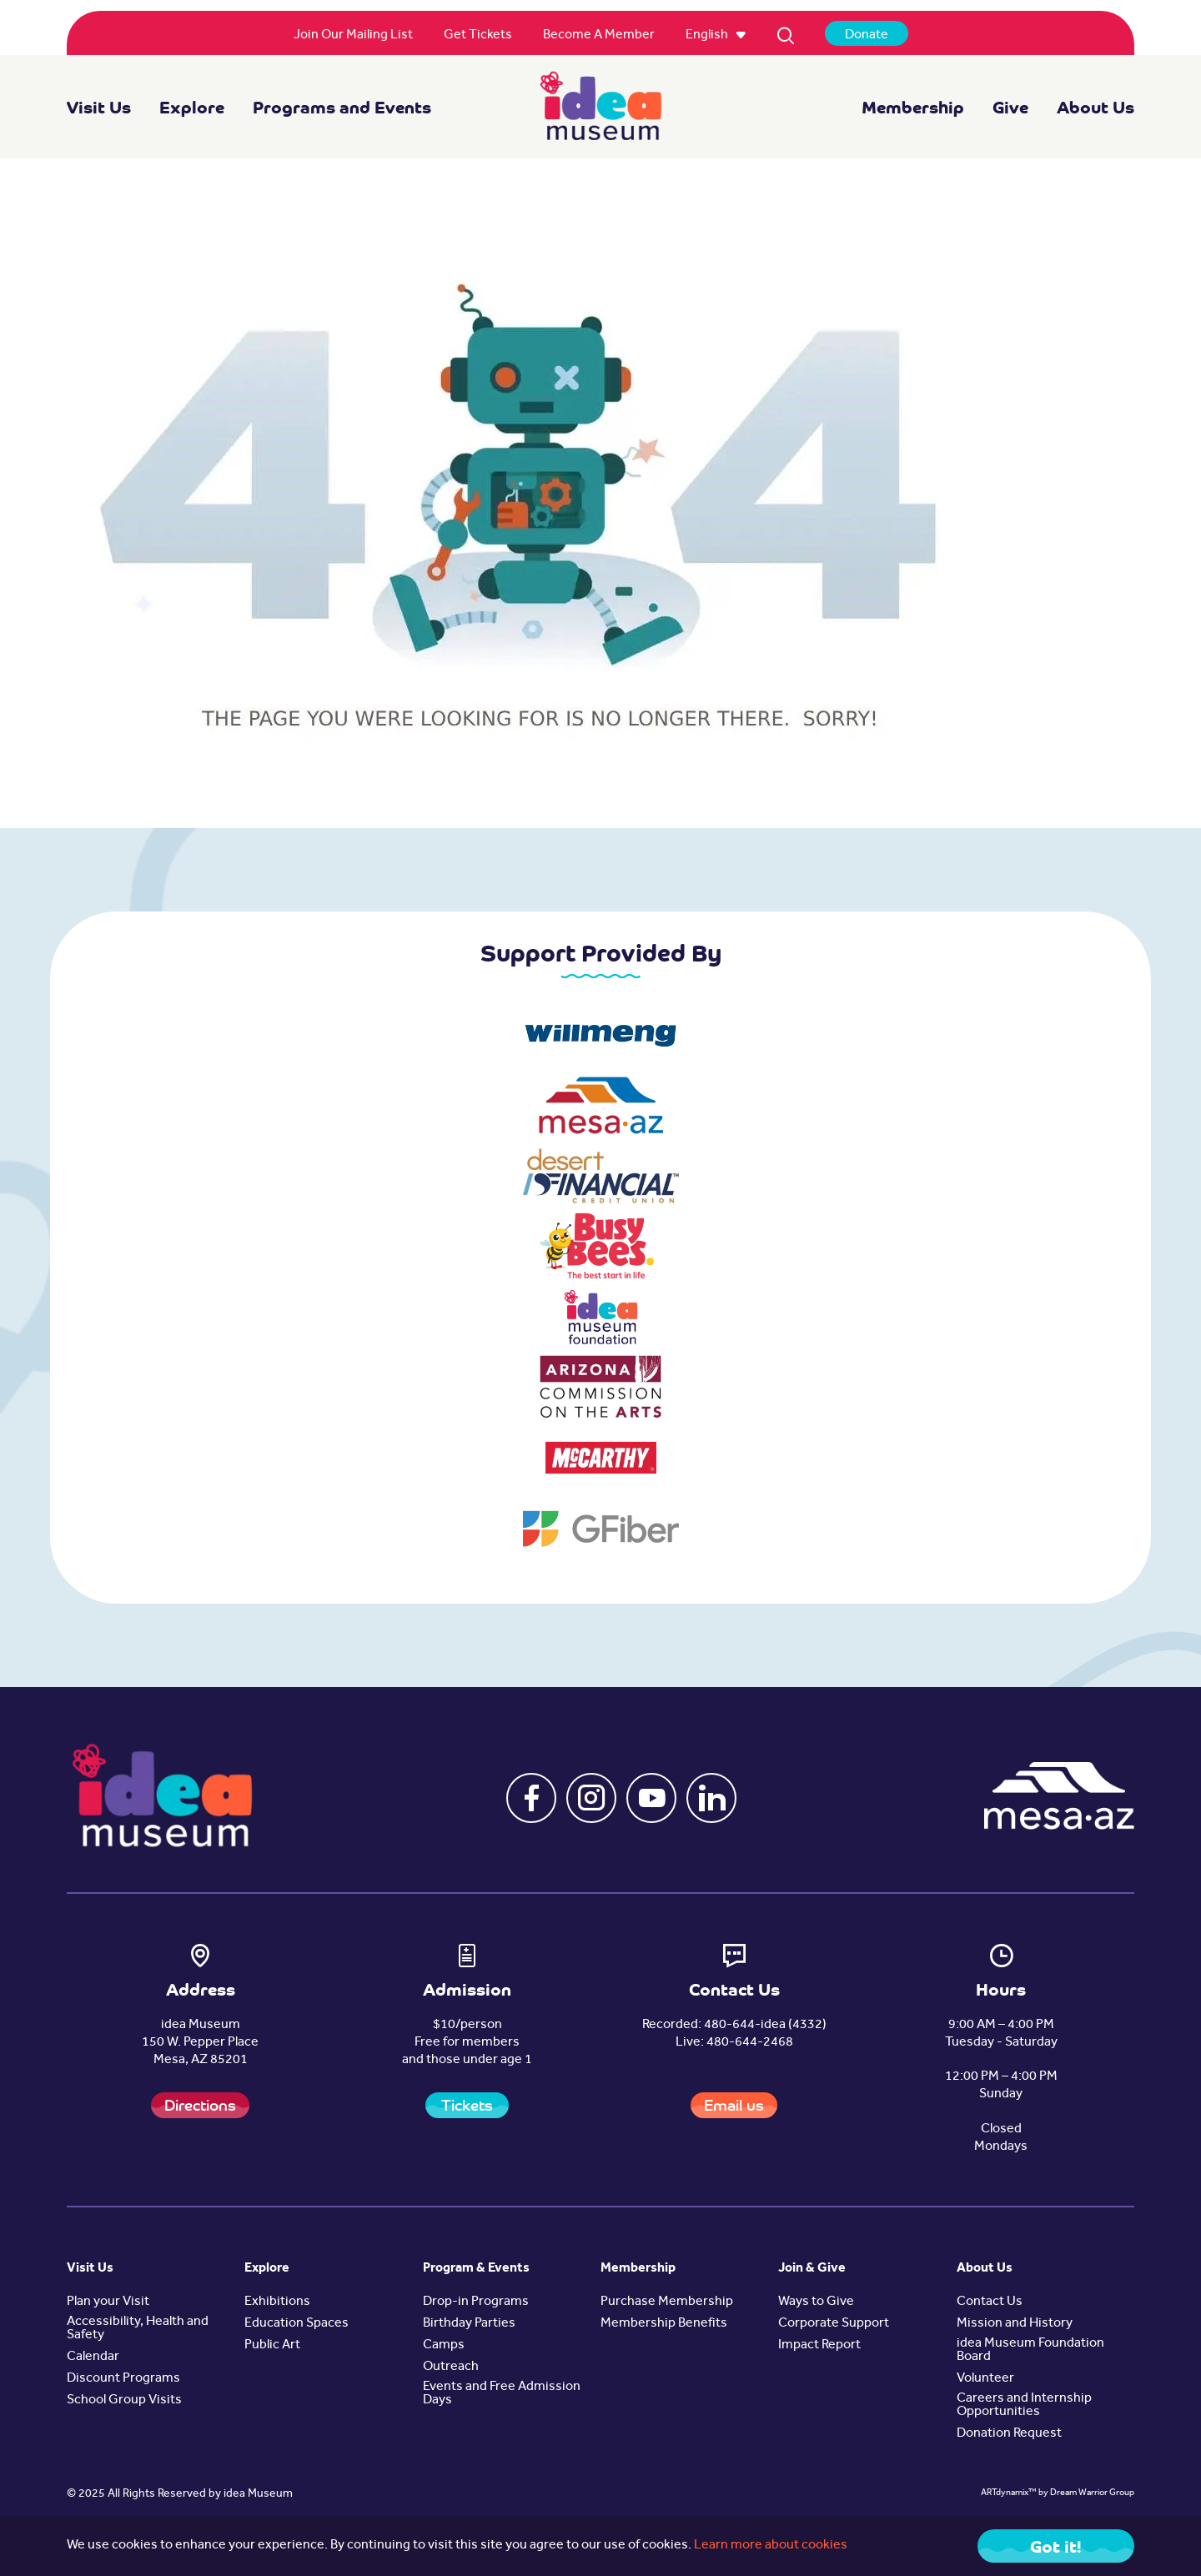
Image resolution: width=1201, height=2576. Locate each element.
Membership (913, 107)
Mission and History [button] (1015, 2324)
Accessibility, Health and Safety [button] (138, 2329)
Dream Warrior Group (1092, 2493)
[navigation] (600, 107)
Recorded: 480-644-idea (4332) (734, 2025)
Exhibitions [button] (277, 2302)
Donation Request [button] (1009, 2434)
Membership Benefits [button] (663, 2324)
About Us (1095, 107)
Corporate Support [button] (833, 2324)
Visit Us (99, 107)
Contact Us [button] (990, 2302)
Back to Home (1040, 762)
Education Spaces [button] (296, 2324)
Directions (200, 2104)
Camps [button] (444, 2346)
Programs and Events (342, 107)
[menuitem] (353, 35)
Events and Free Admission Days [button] (501, 2394)
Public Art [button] (272, 2346)
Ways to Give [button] (816, 2302)
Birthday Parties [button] (469, 2324)
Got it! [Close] (1056, 2545)
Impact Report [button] (819, 2346)
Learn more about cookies (770, 2546)
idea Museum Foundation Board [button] (1030, 2350)
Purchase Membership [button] (666, 2302)
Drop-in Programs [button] (476, 2302)
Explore (191, 107)
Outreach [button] (451, 2367)
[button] (531, 1798)
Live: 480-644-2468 (734, 2043)
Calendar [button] (93, 2357)
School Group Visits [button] (124, 2401)
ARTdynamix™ (1009, 2493)
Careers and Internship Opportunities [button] (1024, 2406)
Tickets (467, 2104)
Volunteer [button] (985, 2379)
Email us (734, 2104)
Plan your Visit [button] (108, 2302)
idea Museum (258, 2495)
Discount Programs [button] (123, 2379)
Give (1010, 107)
